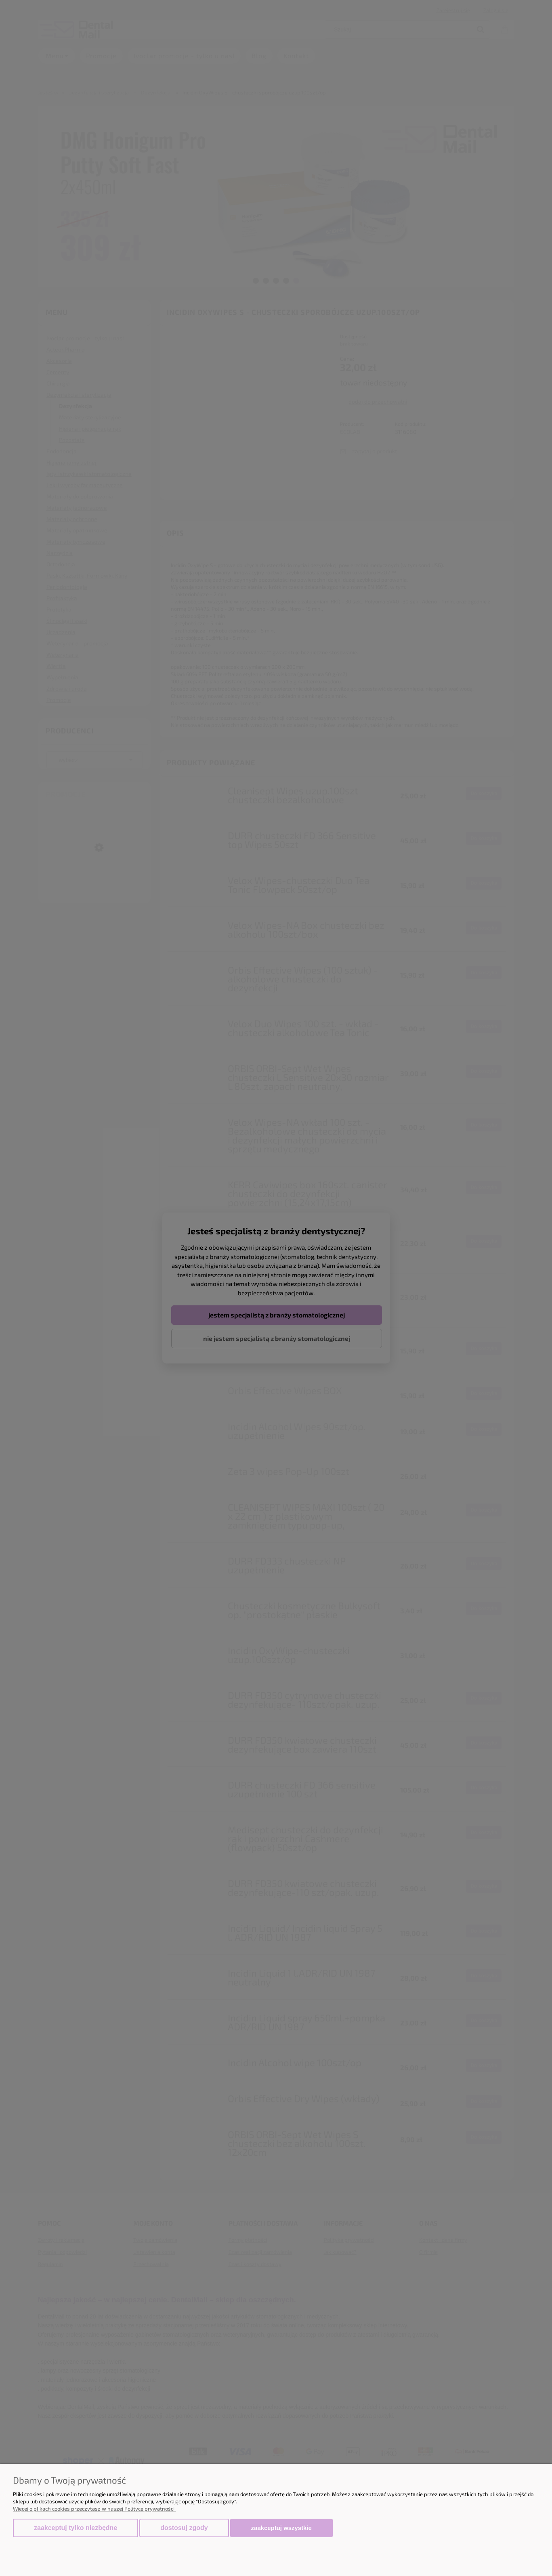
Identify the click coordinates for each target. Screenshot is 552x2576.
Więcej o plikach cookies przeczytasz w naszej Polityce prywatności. (94, 2508)
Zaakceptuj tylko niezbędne (75, 2527)
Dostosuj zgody (184, 2527)
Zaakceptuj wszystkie (281, 2527)
